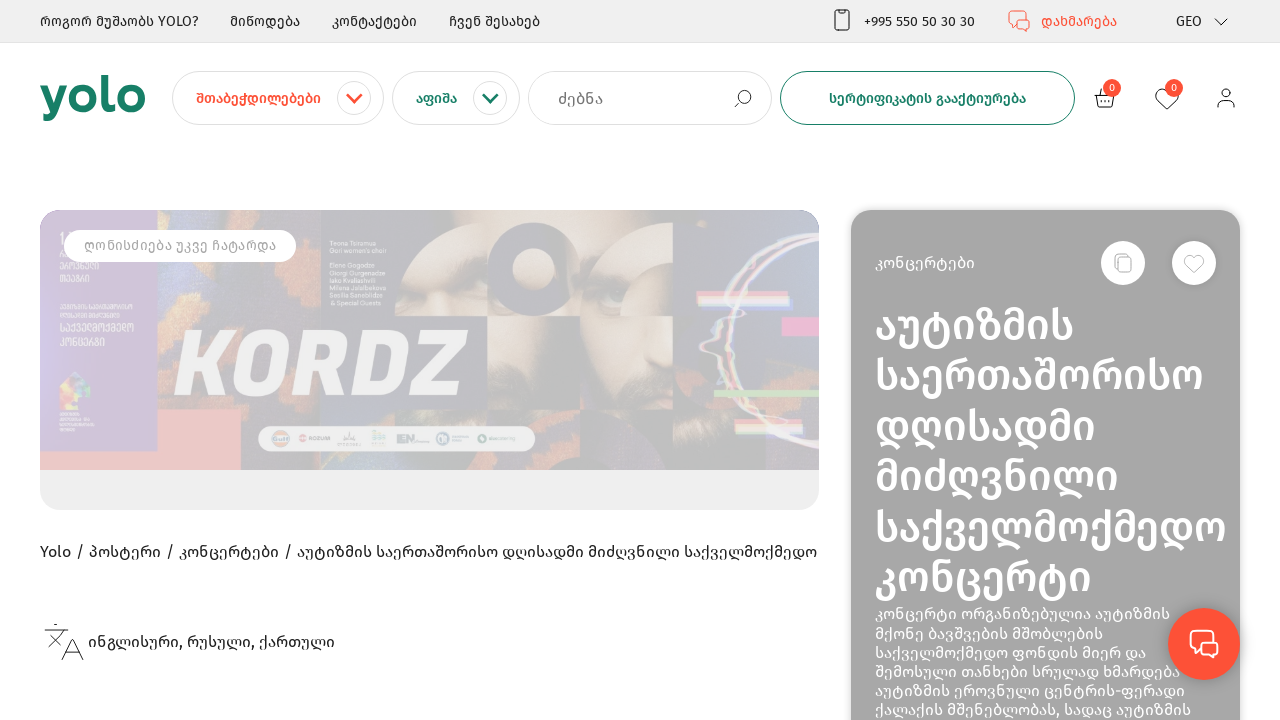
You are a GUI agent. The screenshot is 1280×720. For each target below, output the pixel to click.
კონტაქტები (374, 21)
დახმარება (1062, 21)
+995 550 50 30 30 (902, 21)
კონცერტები (925, 262)
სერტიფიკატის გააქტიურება (927, 98)
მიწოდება (265, 21)
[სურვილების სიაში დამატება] (1194, 263)
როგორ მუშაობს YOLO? (119, 21)
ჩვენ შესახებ (494, 21)
